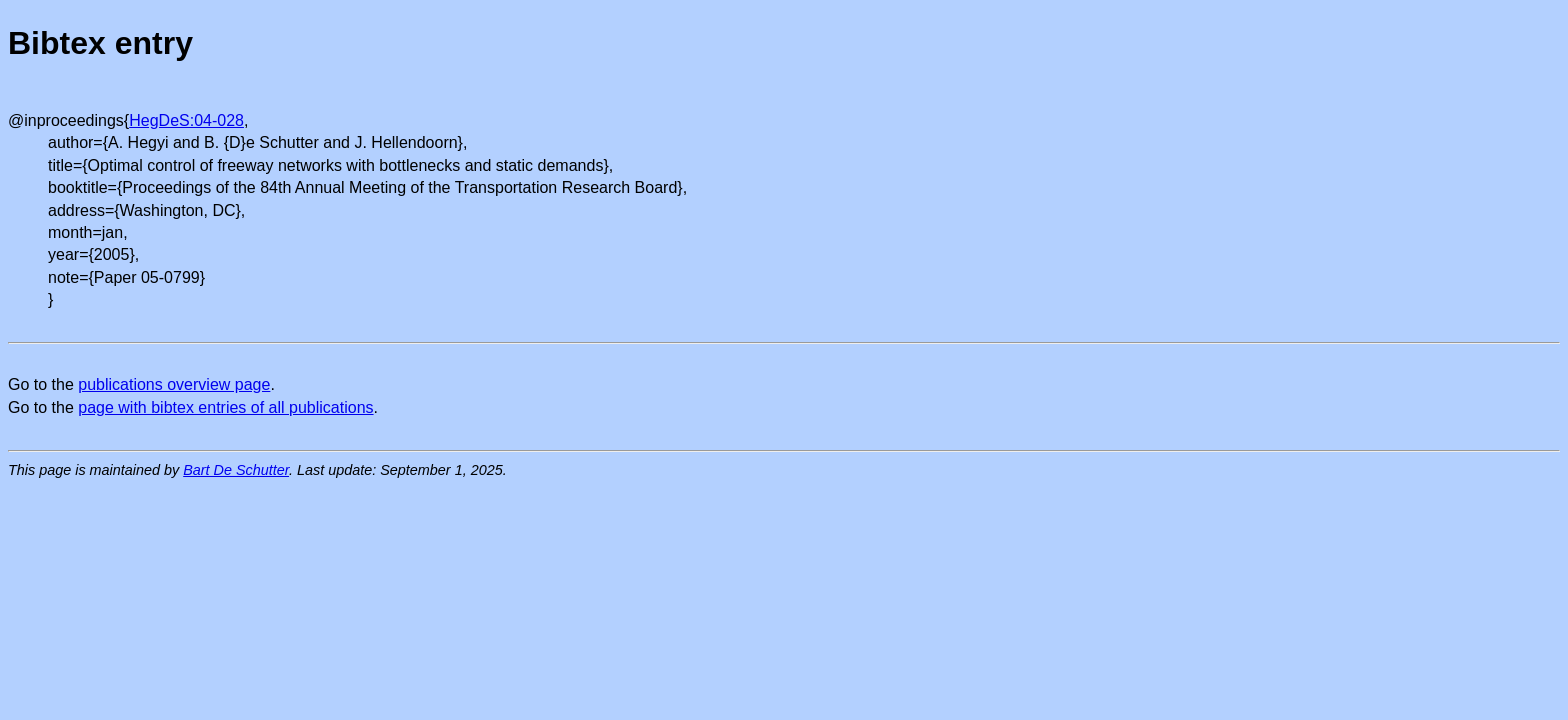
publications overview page (174, 384)
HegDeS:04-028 (186, 120)
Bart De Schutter (236, 470)
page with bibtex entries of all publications (225, 407)
